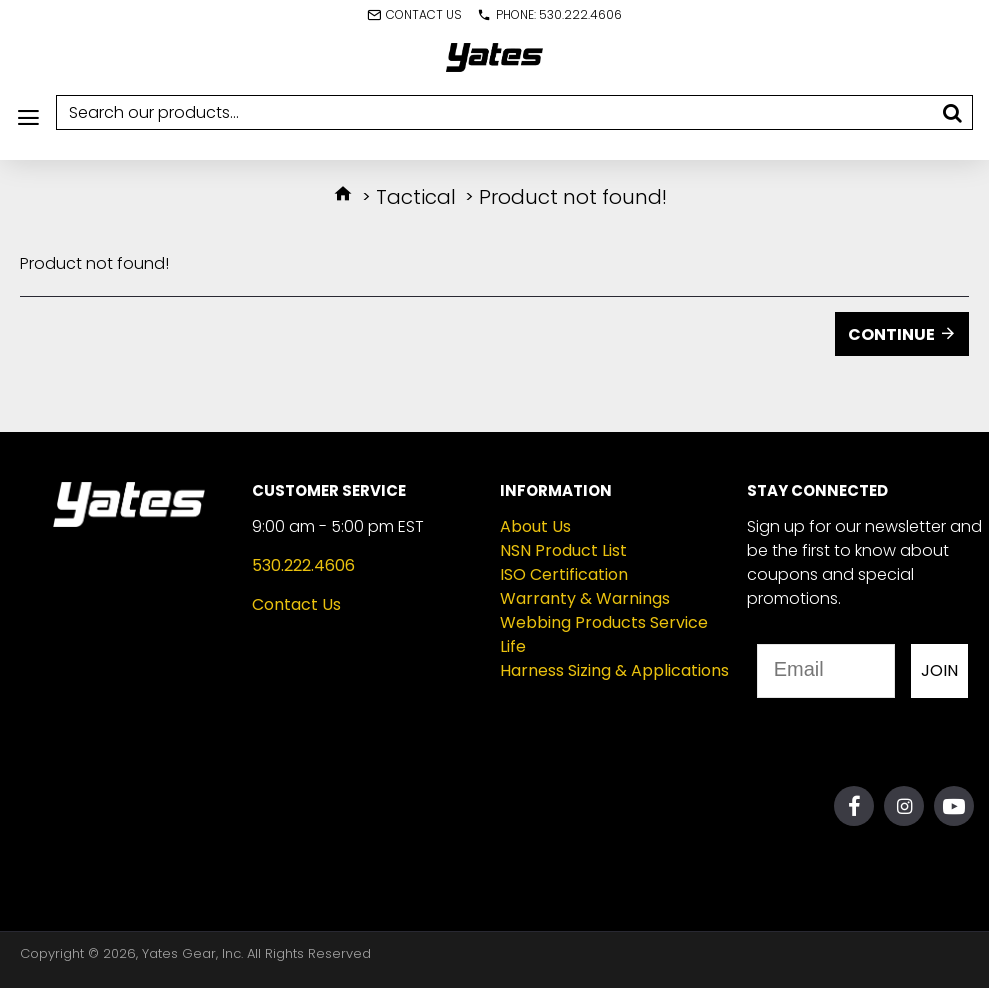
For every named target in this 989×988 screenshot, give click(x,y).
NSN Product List (563, 550)
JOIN (939, 670)
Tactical (416, 197)
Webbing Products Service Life (604, 634)
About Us (535, 526)
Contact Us (296, 604)
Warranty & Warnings (585, 598)
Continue (891, 334)
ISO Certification (564, 574)
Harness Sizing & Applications (614, 670)
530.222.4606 (303, 565)
